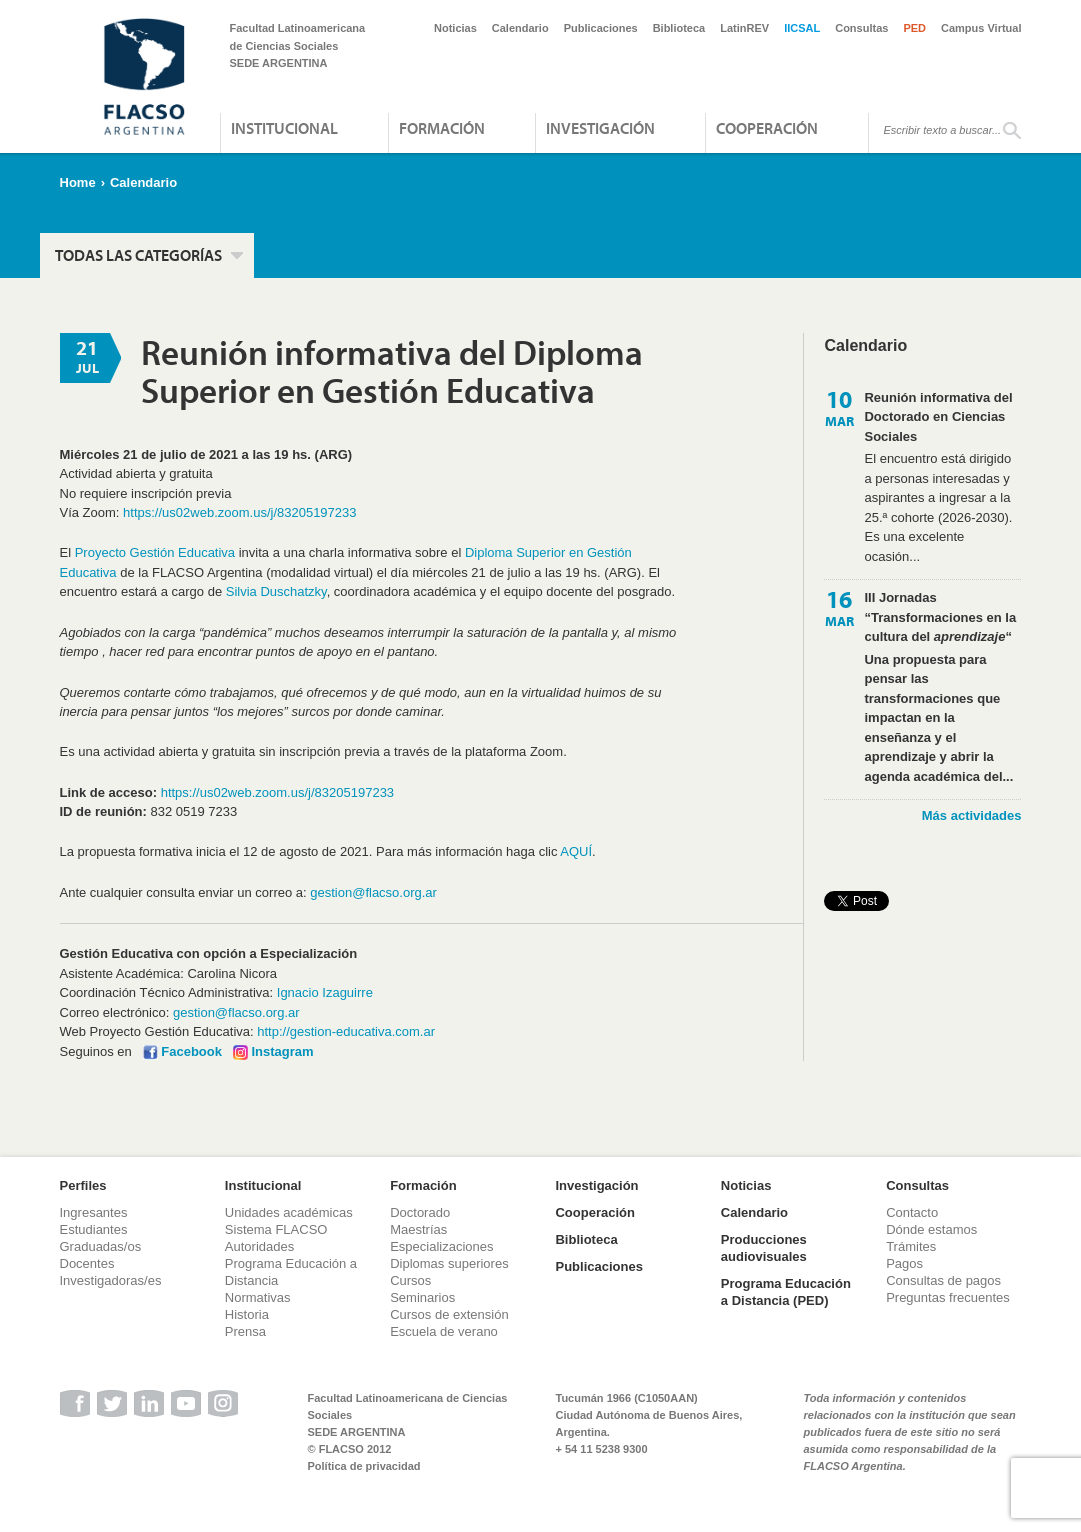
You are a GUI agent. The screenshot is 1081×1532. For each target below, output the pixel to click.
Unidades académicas (289, 1212)
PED (914, 28)
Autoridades (259, 1246)
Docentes (87, 1263)
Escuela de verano (444, 1331)
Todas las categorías (138, 255)
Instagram (282, 1051)
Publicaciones (601, 28)
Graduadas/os (101, 1246)
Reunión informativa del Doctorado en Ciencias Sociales (938, 417)
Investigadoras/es (111, 1280)
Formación (442, 128)
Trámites (911, 1246)
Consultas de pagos (943, 1280)
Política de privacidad (364, 1466)
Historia (247, 1314)
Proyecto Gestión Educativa (155, 552)
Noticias (455, 28)
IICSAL (802, 28)
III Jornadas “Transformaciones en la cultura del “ (940, 617)
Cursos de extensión (449, 1314)
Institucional (284, 128)
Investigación (600, 128)
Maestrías (418, 1229)
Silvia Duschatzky (276, 591)
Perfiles (83, 1185)
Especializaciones (441, 1246)
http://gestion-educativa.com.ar (346, 1031)
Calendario (520, 28)
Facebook (191, 1051)
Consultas (861, 28)
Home (78, 182)
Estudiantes (94, 1229)
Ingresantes (94, 1212)
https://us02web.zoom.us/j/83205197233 (239, 512)
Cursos (410, 1280)
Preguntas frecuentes (948, 1297)
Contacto (912, 1212)
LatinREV (744, 28)
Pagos (904, 1263)
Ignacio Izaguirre (325, 992)
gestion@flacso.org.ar (373, 892)
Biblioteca (679, 28)
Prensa (245, 1331)
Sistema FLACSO (276, 1229)
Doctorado (420, 1212)
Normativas (258, 1297)
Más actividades (972, 815)
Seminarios (422, 1297)
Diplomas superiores (449, 1263)
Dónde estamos (931, 1229)
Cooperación (767, 128)
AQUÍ (576, 851)
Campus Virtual (981, 28)
